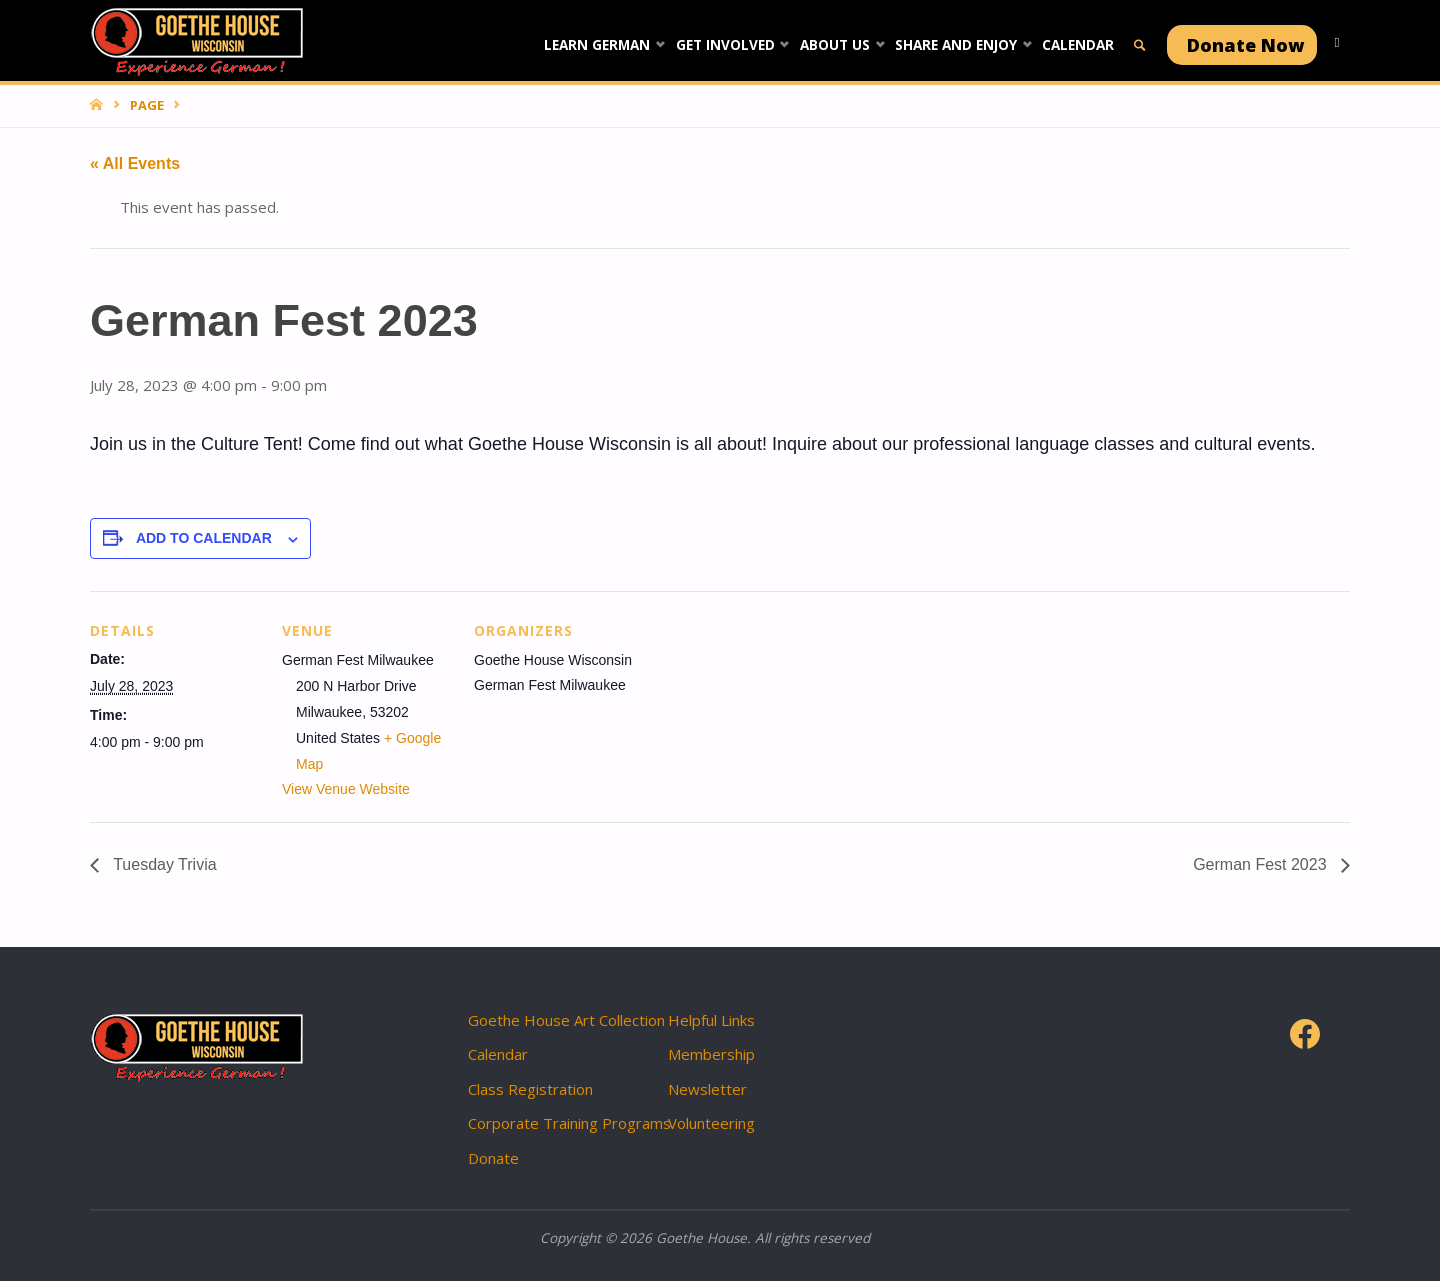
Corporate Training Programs (569, 1123)
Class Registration (530, 1089)
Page (147, 105)
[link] (1140, 59)
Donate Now (1245, 45)
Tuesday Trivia (163, 864)
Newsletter (707, 1089)
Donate (493, 1158)
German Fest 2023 (1262, 864)
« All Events (135, 163)
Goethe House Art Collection (566, 1020)
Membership (711, 1054)
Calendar (498, 1054)
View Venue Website (346, 789)
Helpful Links (711, 1020)
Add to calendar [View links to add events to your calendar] (204, 538)
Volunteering (711, 1123)
